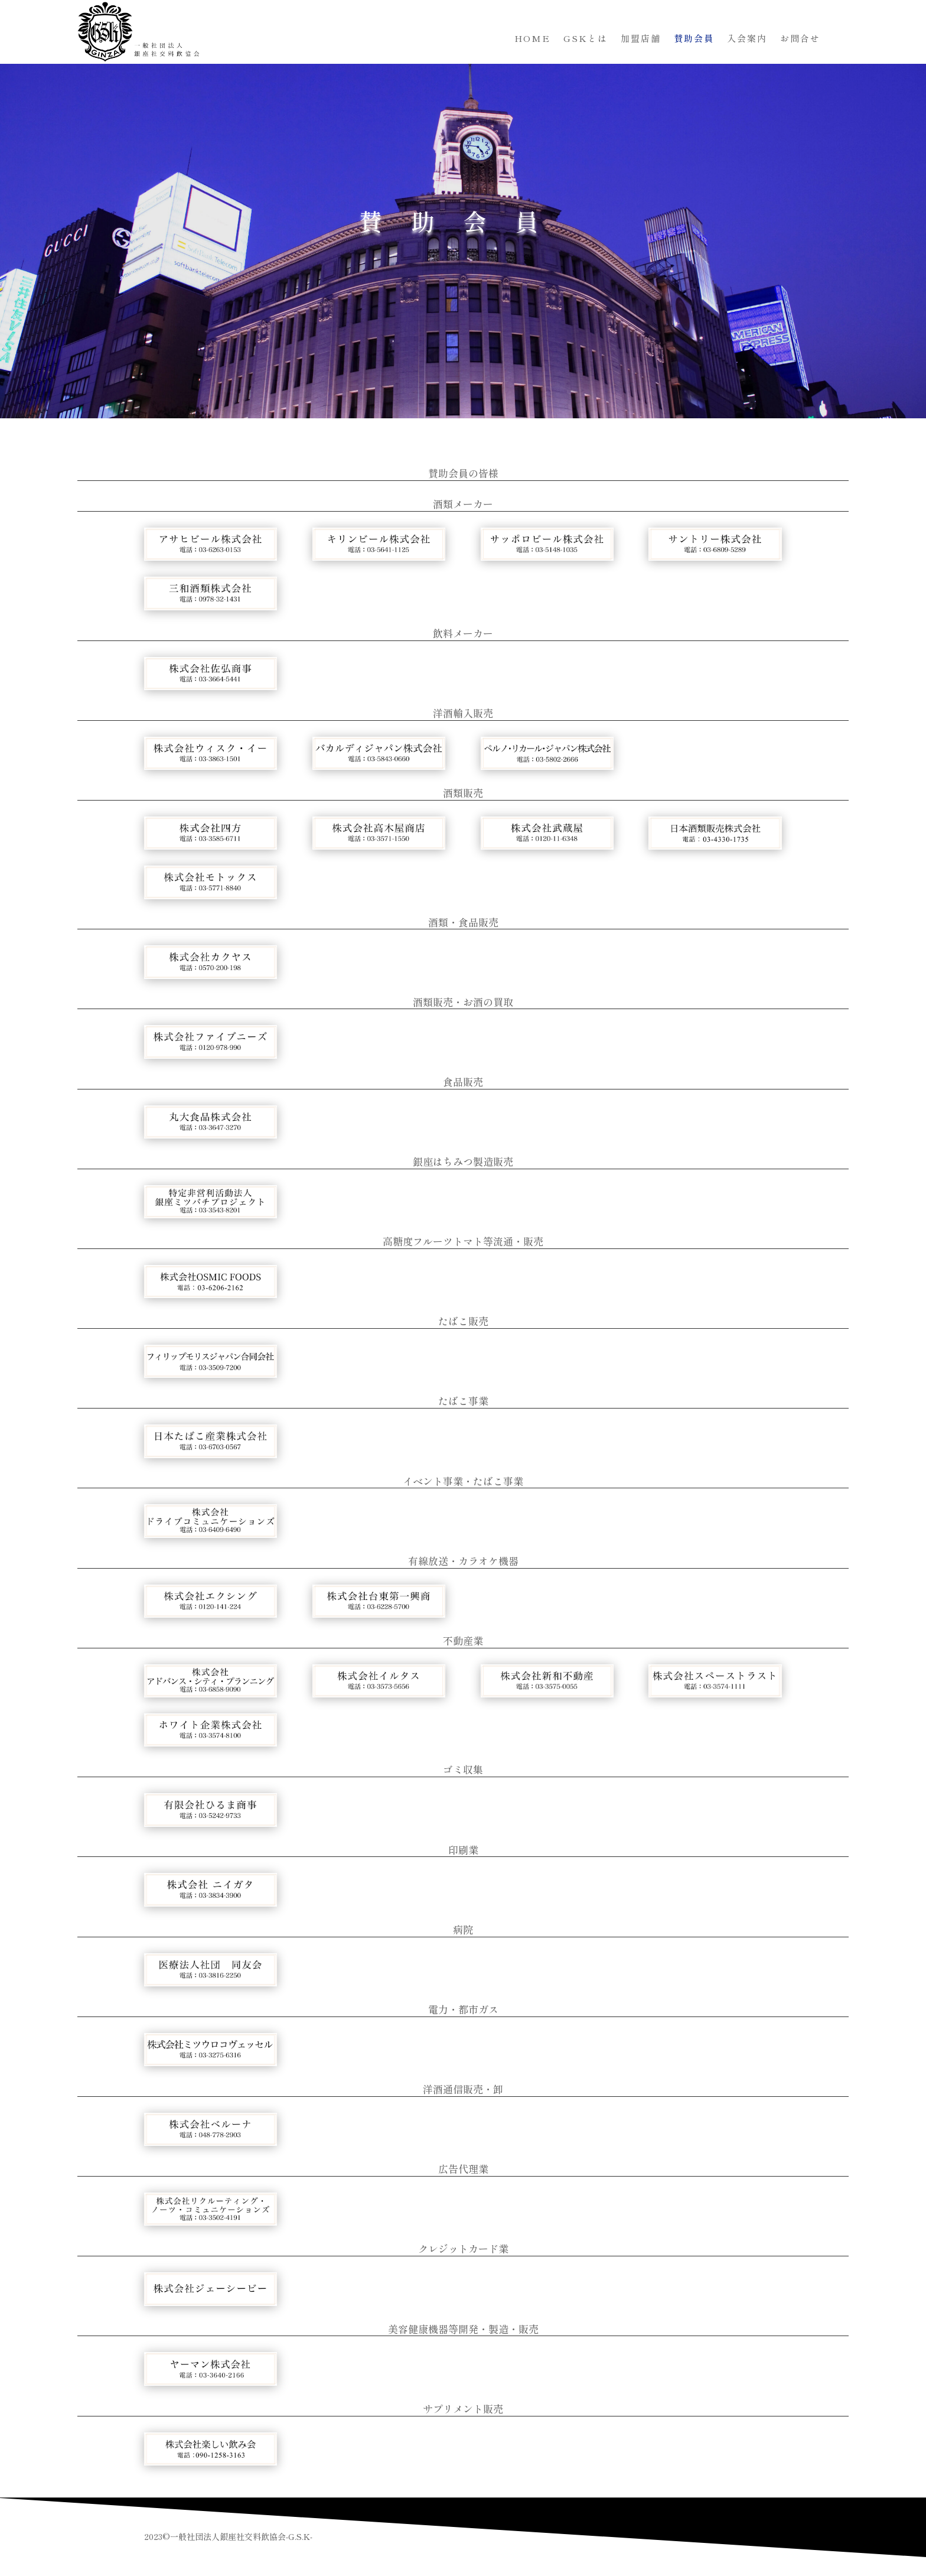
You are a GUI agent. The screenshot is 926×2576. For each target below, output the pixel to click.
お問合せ (800, 39)
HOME (532, 39)
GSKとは (585, 39)
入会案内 (747, 39)
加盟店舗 (641, 39)
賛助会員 (694, 39)
